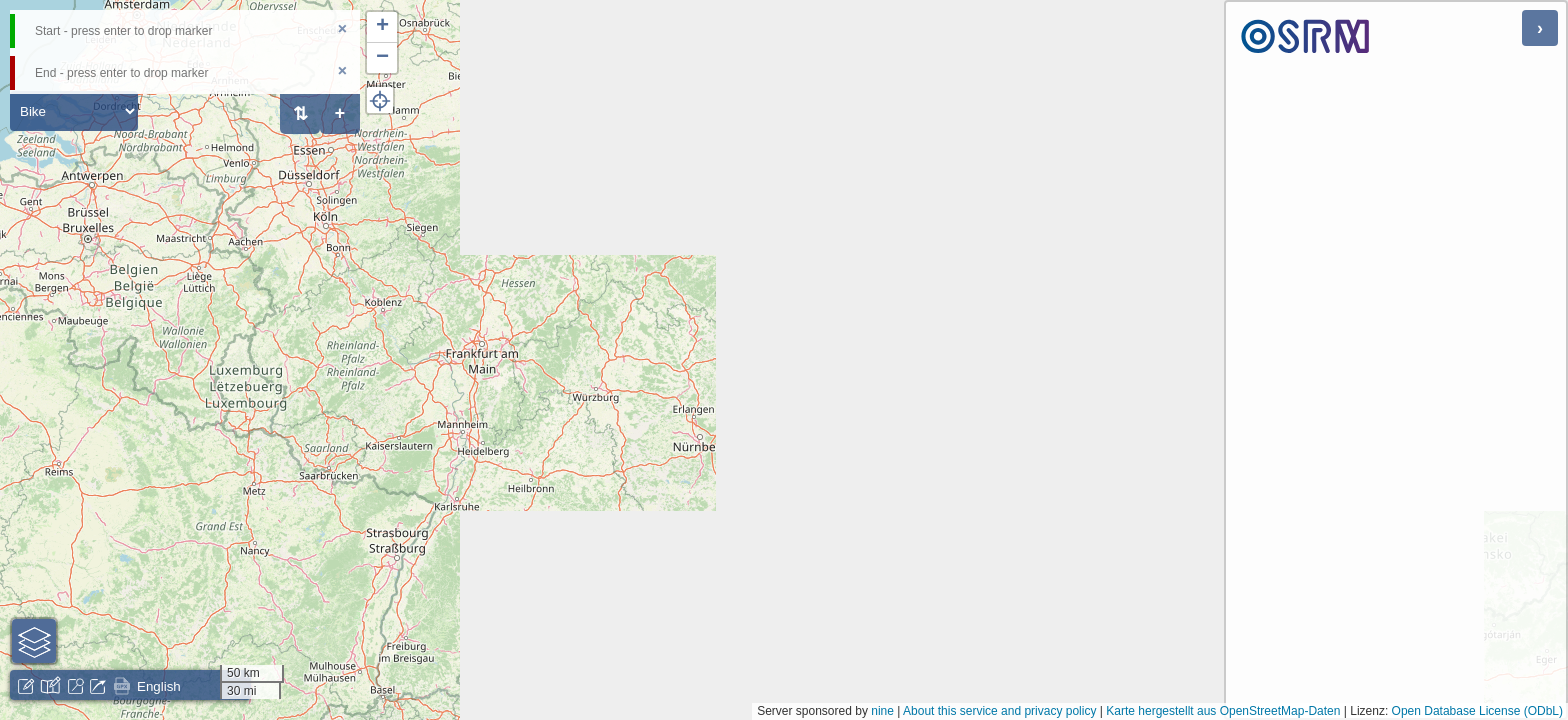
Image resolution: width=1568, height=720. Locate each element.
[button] (382, 27)
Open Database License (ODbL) (1477, 711)
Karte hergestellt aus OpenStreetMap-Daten (1223, 711)
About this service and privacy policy (999, 711)
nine (882, 711)
